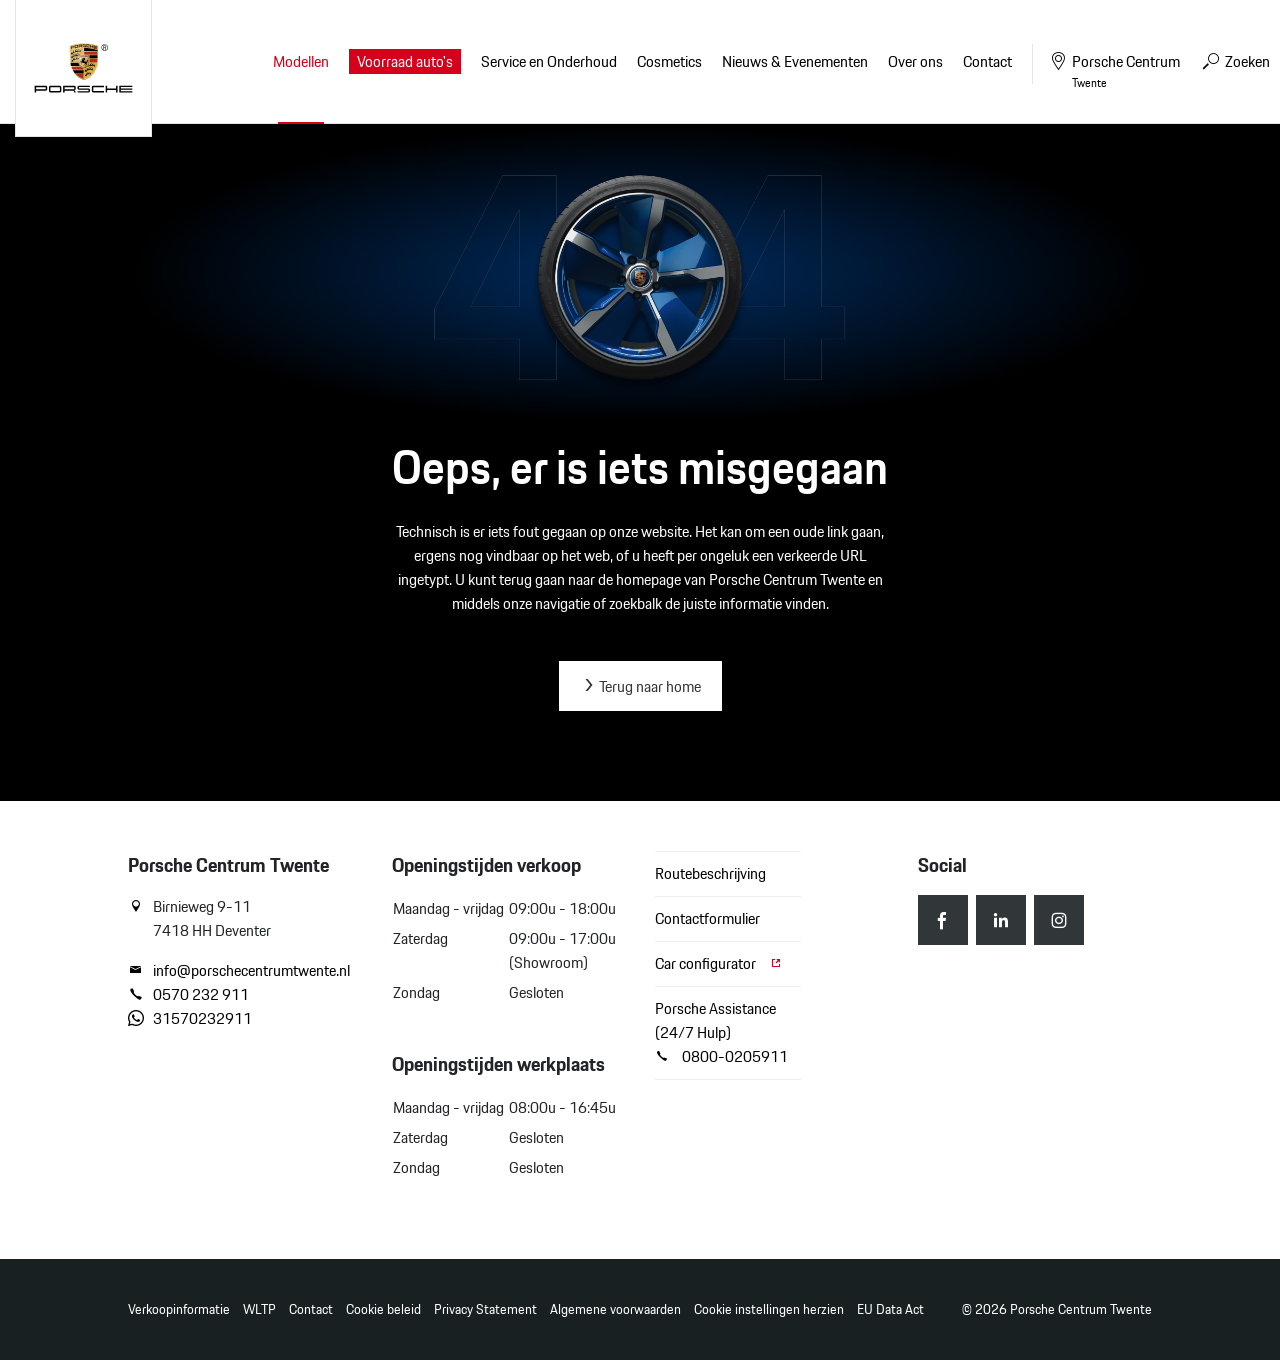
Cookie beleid (383, 1309)
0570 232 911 (188, 995)
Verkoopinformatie (179, 1309)
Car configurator (719, 963)
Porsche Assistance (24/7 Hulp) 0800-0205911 (721, 1032)
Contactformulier (707, 918)
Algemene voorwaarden (615, 1309)
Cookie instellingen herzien (769, 1309)
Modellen (301, 61)
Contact (311, 1309)
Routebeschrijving (710, 873)
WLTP (259, 1309)
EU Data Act (890, 1309)
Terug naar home (640, 686)
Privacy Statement (485, 1309)
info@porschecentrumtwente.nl (239, 971)
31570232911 (190, 1019)
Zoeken (1235, 61)
